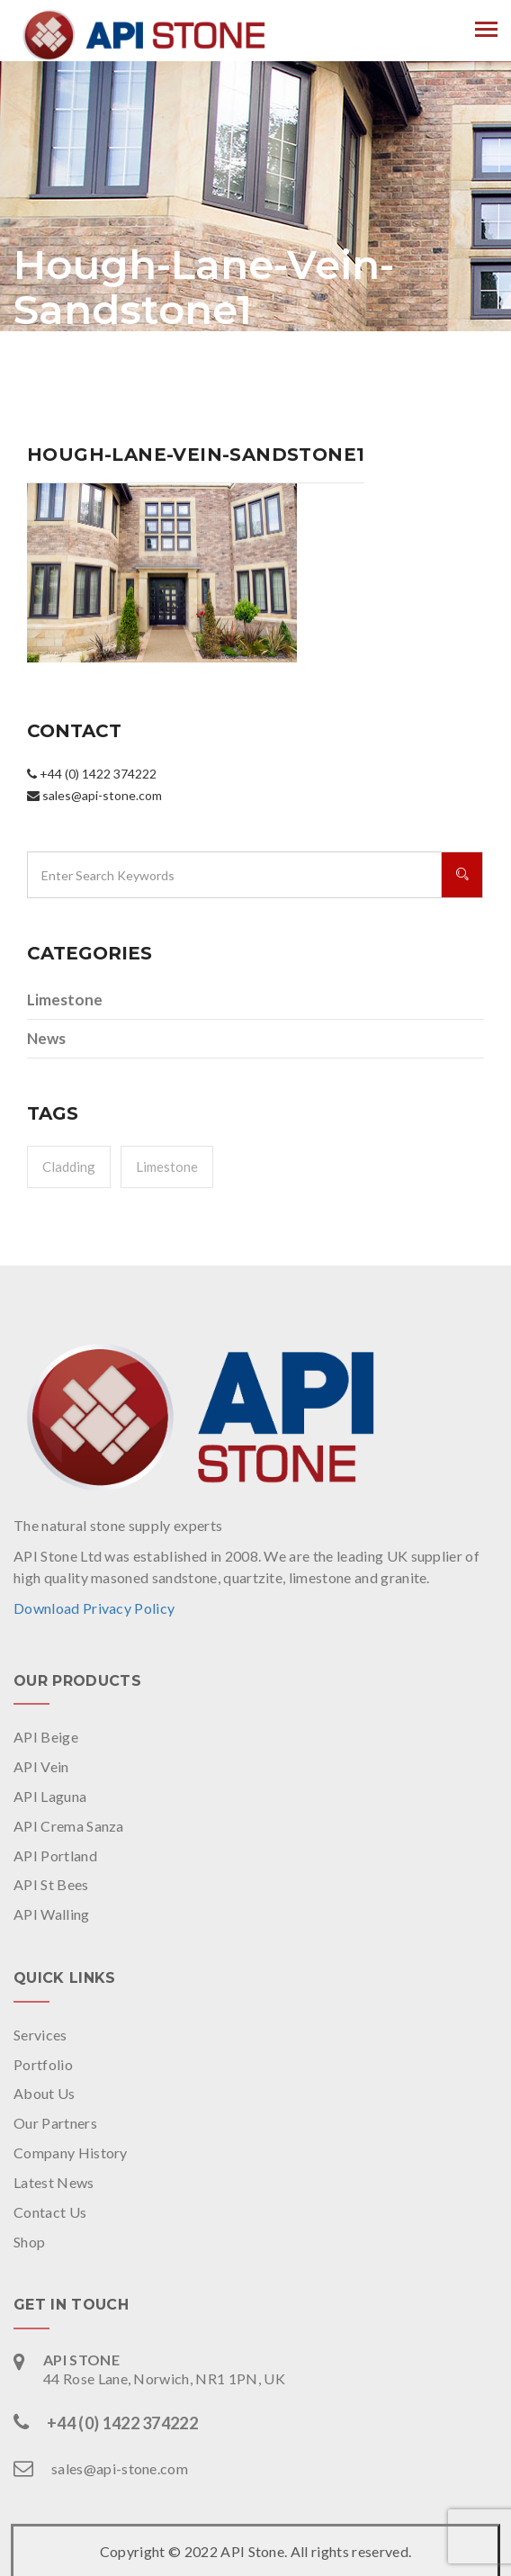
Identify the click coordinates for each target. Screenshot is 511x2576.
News (46, 1038)
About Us (44, 2093)
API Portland (55, 1855)
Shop (29, 2241)
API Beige (45, 1736)
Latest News (53, 2182)
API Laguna (49, 1796)
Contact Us (49, 2211)
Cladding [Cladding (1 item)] (68, 1166)
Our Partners (55, 2122)
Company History (70, 2152)
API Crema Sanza (68, 1825)
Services (40, 2034)
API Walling (51, 1914)
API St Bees (51, 1884)
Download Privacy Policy (94, 1608)
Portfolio (43, 2064)
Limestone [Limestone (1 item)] (167, 1166)
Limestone (65, 999)
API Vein (41, 1766)
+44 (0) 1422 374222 (122, 2423)
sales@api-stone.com (119, 2468)
